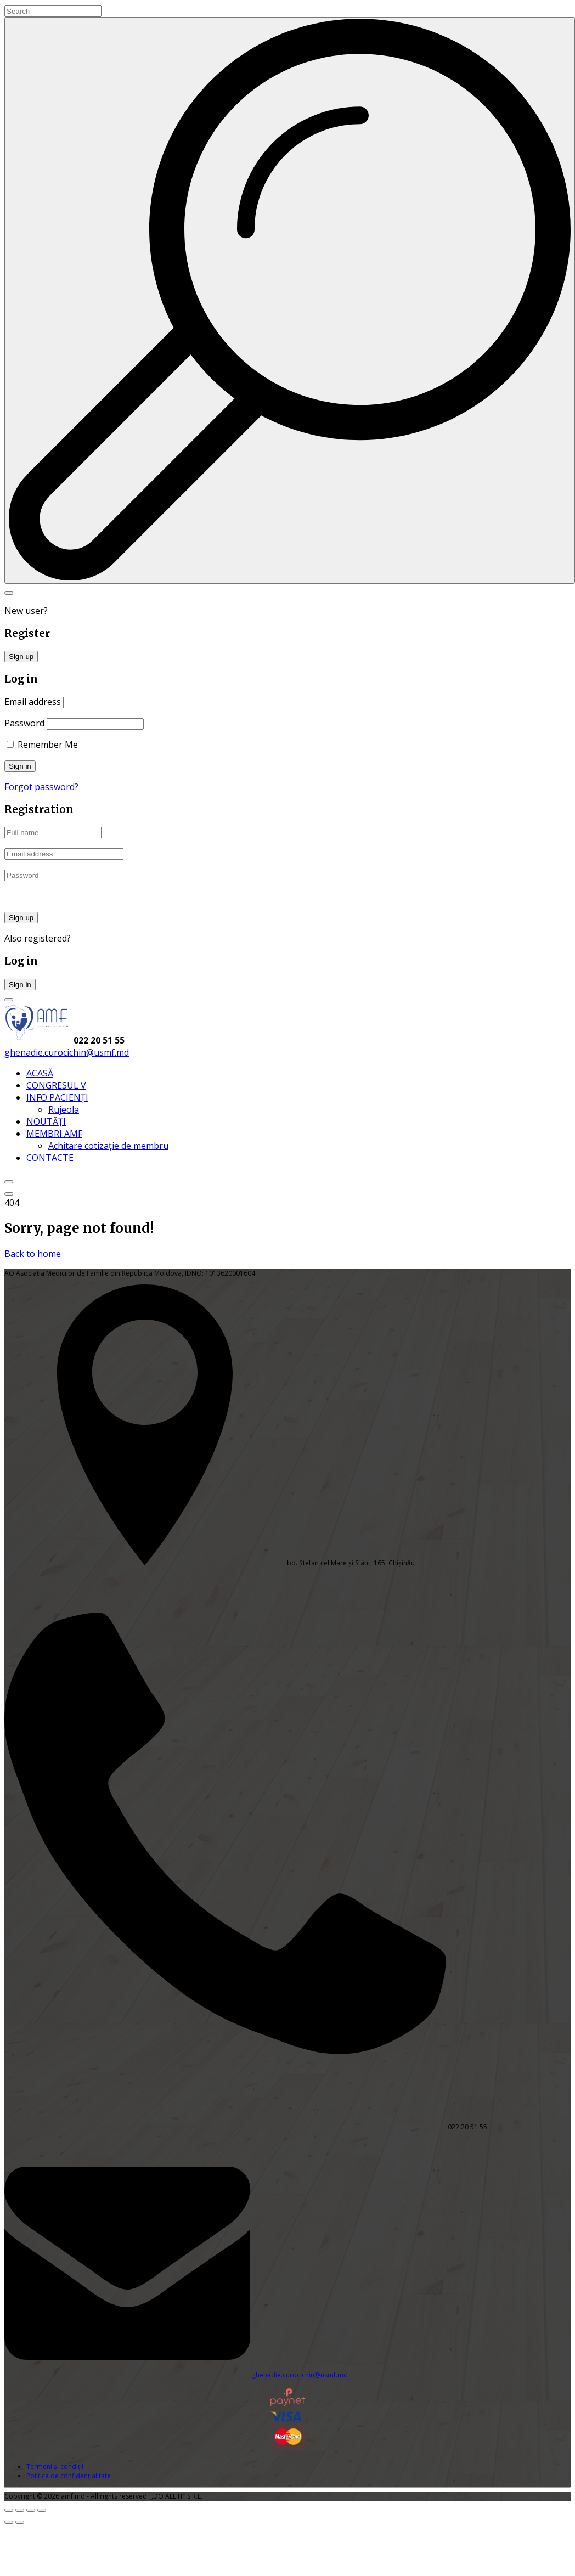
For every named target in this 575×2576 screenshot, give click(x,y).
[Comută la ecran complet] (19, 2510)
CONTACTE (50, 1158)
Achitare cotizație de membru (108, 1146)
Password (24, 723)
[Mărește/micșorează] (8, 2510)
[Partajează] (30, 2510)
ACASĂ (39, 1073)
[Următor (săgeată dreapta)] (19, 2522)
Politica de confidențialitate (68, 2476)
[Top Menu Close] (8, 1181)
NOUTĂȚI (46, 1121)
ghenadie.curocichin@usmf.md (66, 1052)
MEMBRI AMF (54, 1134)
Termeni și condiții (54, 2466)
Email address (32, 702)
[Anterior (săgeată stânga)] (8, 2522)
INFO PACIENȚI (57, 1097)
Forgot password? (41, 787)
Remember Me (42, 745)
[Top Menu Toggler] (8, 1194)
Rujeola (63, 1109)
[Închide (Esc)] (41, 2510)
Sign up (21, 656)
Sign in (20, 984)
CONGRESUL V (56, 1085)
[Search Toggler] (8, 593)
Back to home (32, 1254)
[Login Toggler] (8, 999)
